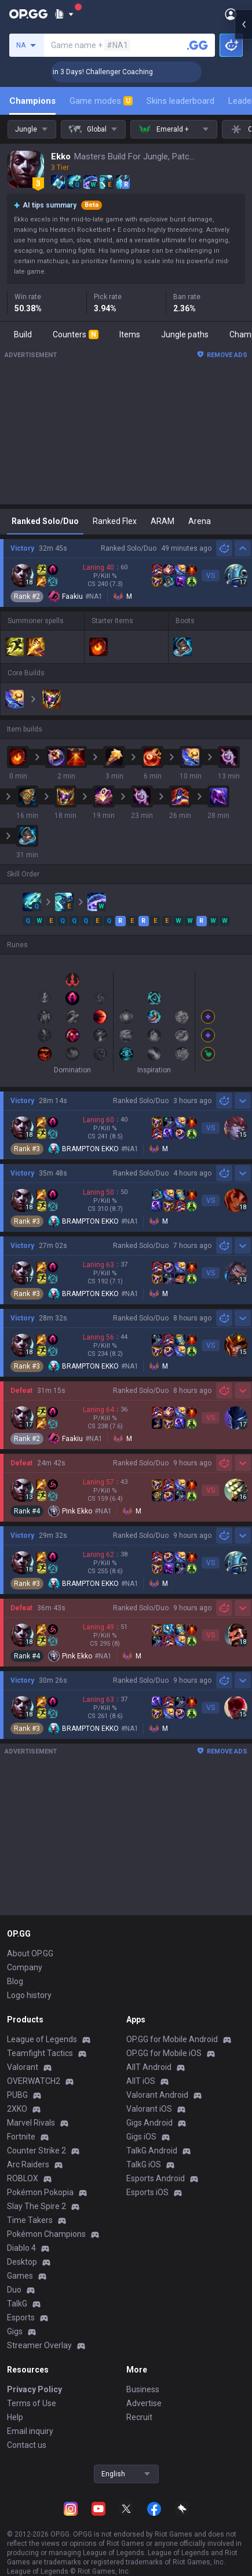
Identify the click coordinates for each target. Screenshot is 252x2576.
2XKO (17, 2108)
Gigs (15, 2331)
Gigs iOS (141, 2136)
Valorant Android (157, 2095)
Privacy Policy (34, 2389)
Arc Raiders (28, 2164)
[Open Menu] (231, 14)
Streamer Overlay (39, 2345)
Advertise (144, 2403)
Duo (14, 2289)
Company (24, 1967)
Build (23, 334)
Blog (15, 1981)
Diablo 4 (21, 2248)
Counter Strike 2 (36, 2150)
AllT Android (148, 2067)
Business (142, 2389)
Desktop (22, 2261)
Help (15, 2417)
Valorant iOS (149, 2108)
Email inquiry (30, 2431)
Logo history (29, 1995)
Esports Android (155, 2178)
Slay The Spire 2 (36, 2206)
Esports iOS (147, 2192)
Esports (21, 2317)
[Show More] (64, 14)
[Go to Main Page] (28, 14)
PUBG (17, 2095)
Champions (32, 101)
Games (20, 2275)
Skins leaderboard (180, 101)
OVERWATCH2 (33, 2081)
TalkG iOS (143, 2164)
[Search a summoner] (197, 45)
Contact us (26, 2445)
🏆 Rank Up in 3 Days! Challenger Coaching (126, 72)
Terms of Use (31, 2403)
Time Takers (30, 2220)
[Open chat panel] (243, 209)
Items (129, 334)
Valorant (22, 2067)
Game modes (101, 101)
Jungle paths (185, 334)
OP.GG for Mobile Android (172, 2039)
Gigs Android (149, 2122)
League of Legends (42, 2039)
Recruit (139, 2417)
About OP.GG (30, 1953)
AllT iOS (140, 2081)
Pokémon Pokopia (40, 2192)
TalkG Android (151, 2150)
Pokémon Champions (46, 2234)
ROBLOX (22, 2178)
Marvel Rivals (31, 2122)
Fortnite (21, 2136)
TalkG (17, 2303)
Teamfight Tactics (40, 2053)
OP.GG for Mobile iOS (164, 2053)
